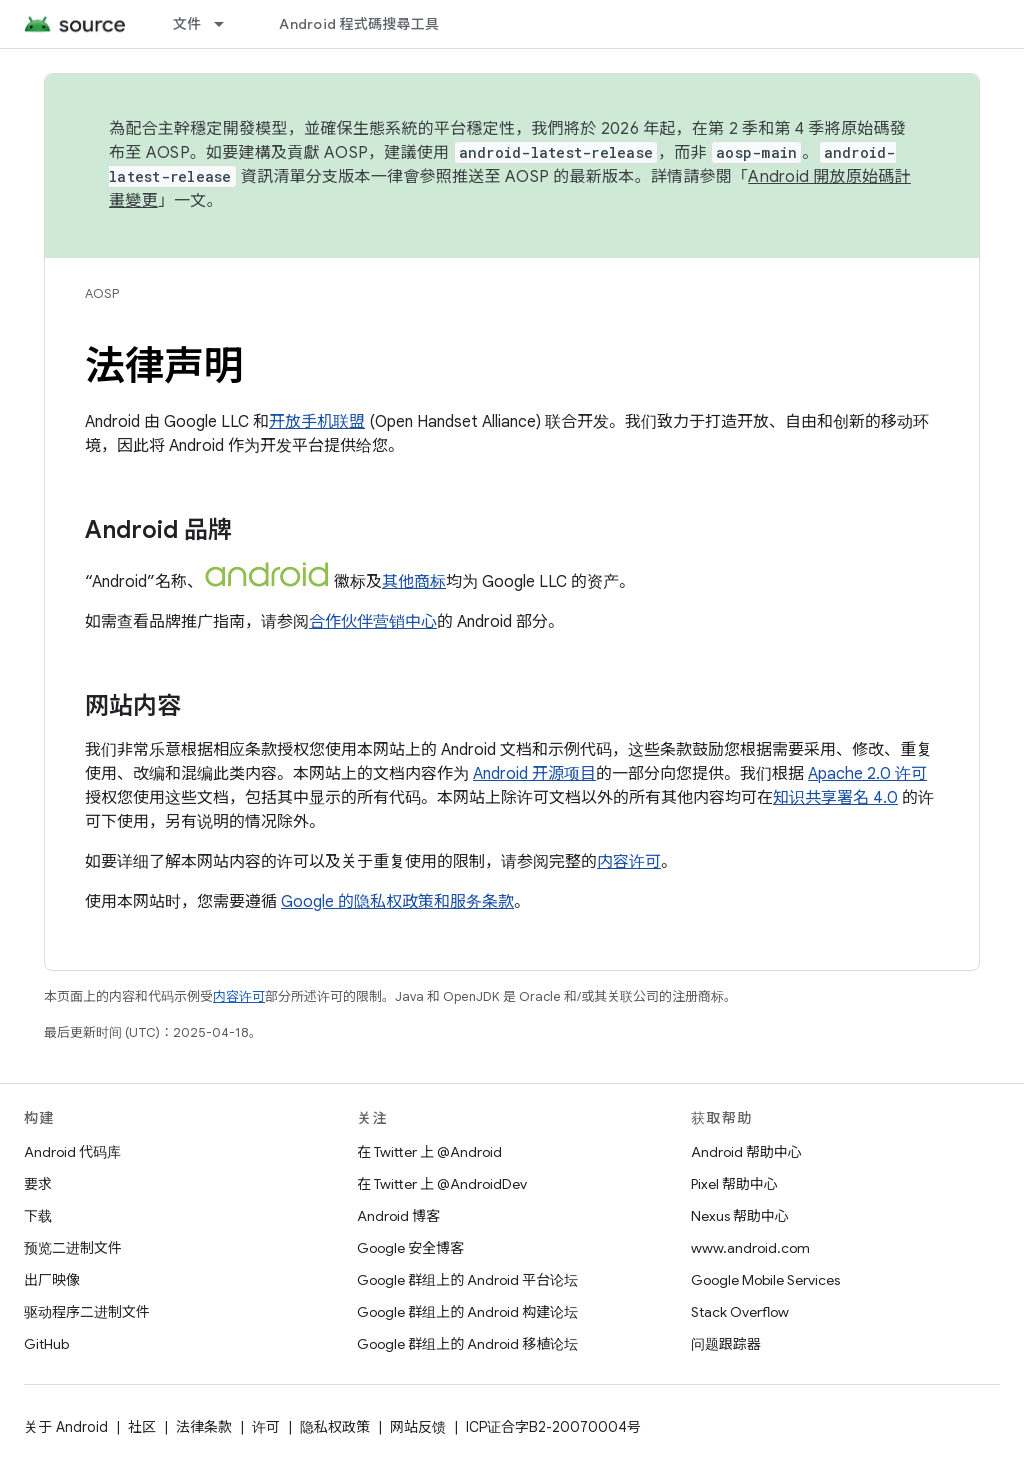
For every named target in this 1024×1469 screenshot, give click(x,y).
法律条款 (204, 1427)
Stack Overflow (740, 1312)
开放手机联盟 (317, 422)
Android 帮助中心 (746, 1152)
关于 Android (66, 1427)
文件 (187, 24)
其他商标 (414, 582)
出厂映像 (52, 1280)
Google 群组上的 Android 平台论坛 (467, 1280)
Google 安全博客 (410, 1248)
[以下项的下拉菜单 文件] (228, 24)
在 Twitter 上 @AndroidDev (442, 1184)
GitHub (46, 1344)
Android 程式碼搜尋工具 (359, 24)
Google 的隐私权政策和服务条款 (397, 902)
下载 (38, 1216)
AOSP (102, 293)
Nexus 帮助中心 (740, 1216)
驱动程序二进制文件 (87, 1312)
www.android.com (750, 1248)
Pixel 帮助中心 (734, 1184)
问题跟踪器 (726, 1344)
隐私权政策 (335, 1427)
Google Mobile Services (765, 1280)
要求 (38, 1184)
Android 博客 (398, 1216)
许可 (266, 1427)
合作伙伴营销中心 (373, 622)
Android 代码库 (72, 1152)
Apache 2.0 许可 (867, 774)
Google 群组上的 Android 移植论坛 (467, 1344)
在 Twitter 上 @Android (429, 1152)
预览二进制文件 (73, 1248)
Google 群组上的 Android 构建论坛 (467, 1312)
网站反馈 (418, 1427)
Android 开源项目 (534, 774)
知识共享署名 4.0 (835, 798)
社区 (142, 1427)
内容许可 (629, 862)
